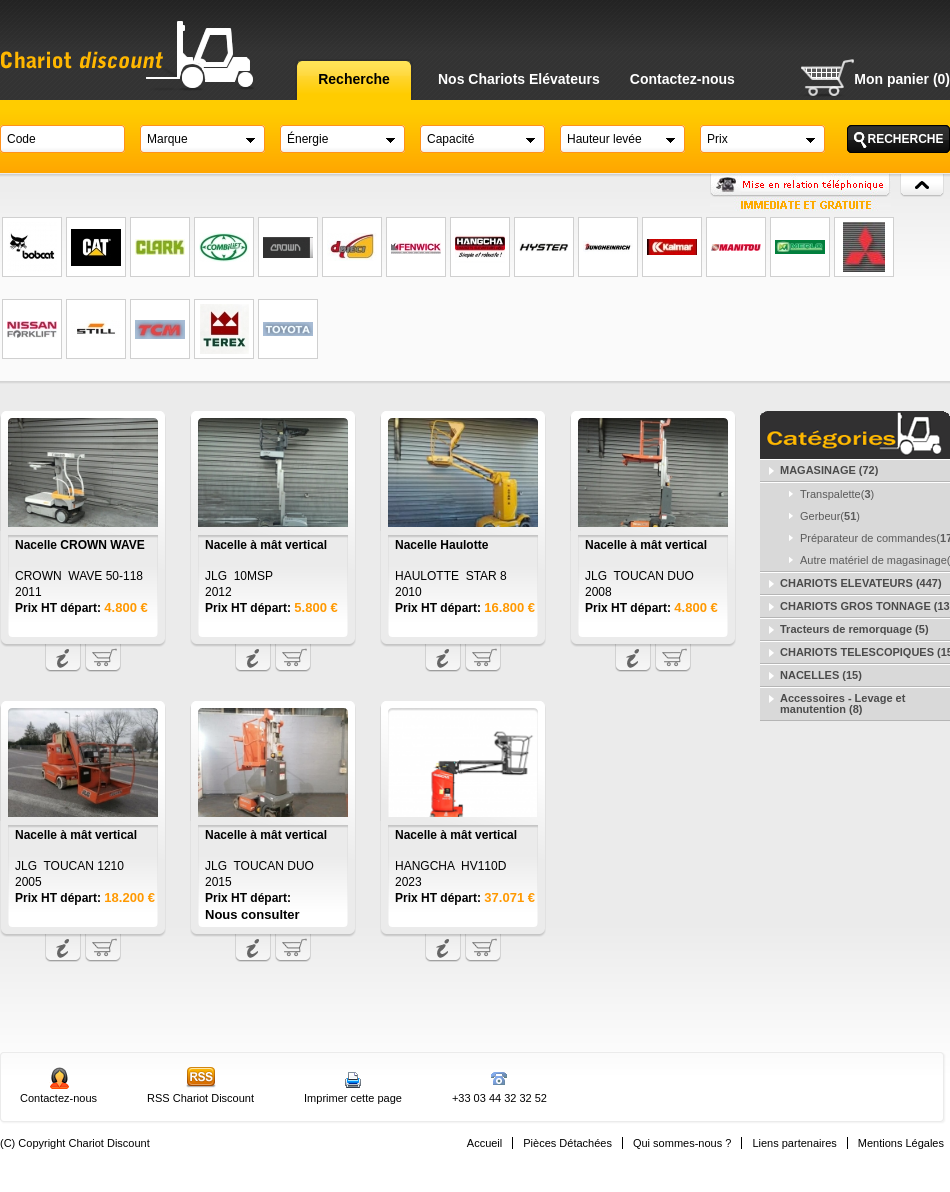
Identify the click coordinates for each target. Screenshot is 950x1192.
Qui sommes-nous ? (682, 1143)
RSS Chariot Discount (200, 1098)
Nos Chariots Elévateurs (519, 79)
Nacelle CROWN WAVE (80, 545)
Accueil (484, 1143)
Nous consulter (252, 914)
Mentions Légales (901, 1143)
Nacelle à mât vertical (266, 545)
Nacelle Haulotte (441, 545)
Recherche (354, 79)
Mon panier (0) (902, 79)
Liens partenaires (794, 1143)
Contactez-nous (682, 79)
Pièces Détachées (567, 1143)
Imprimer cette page (353, 1098)
